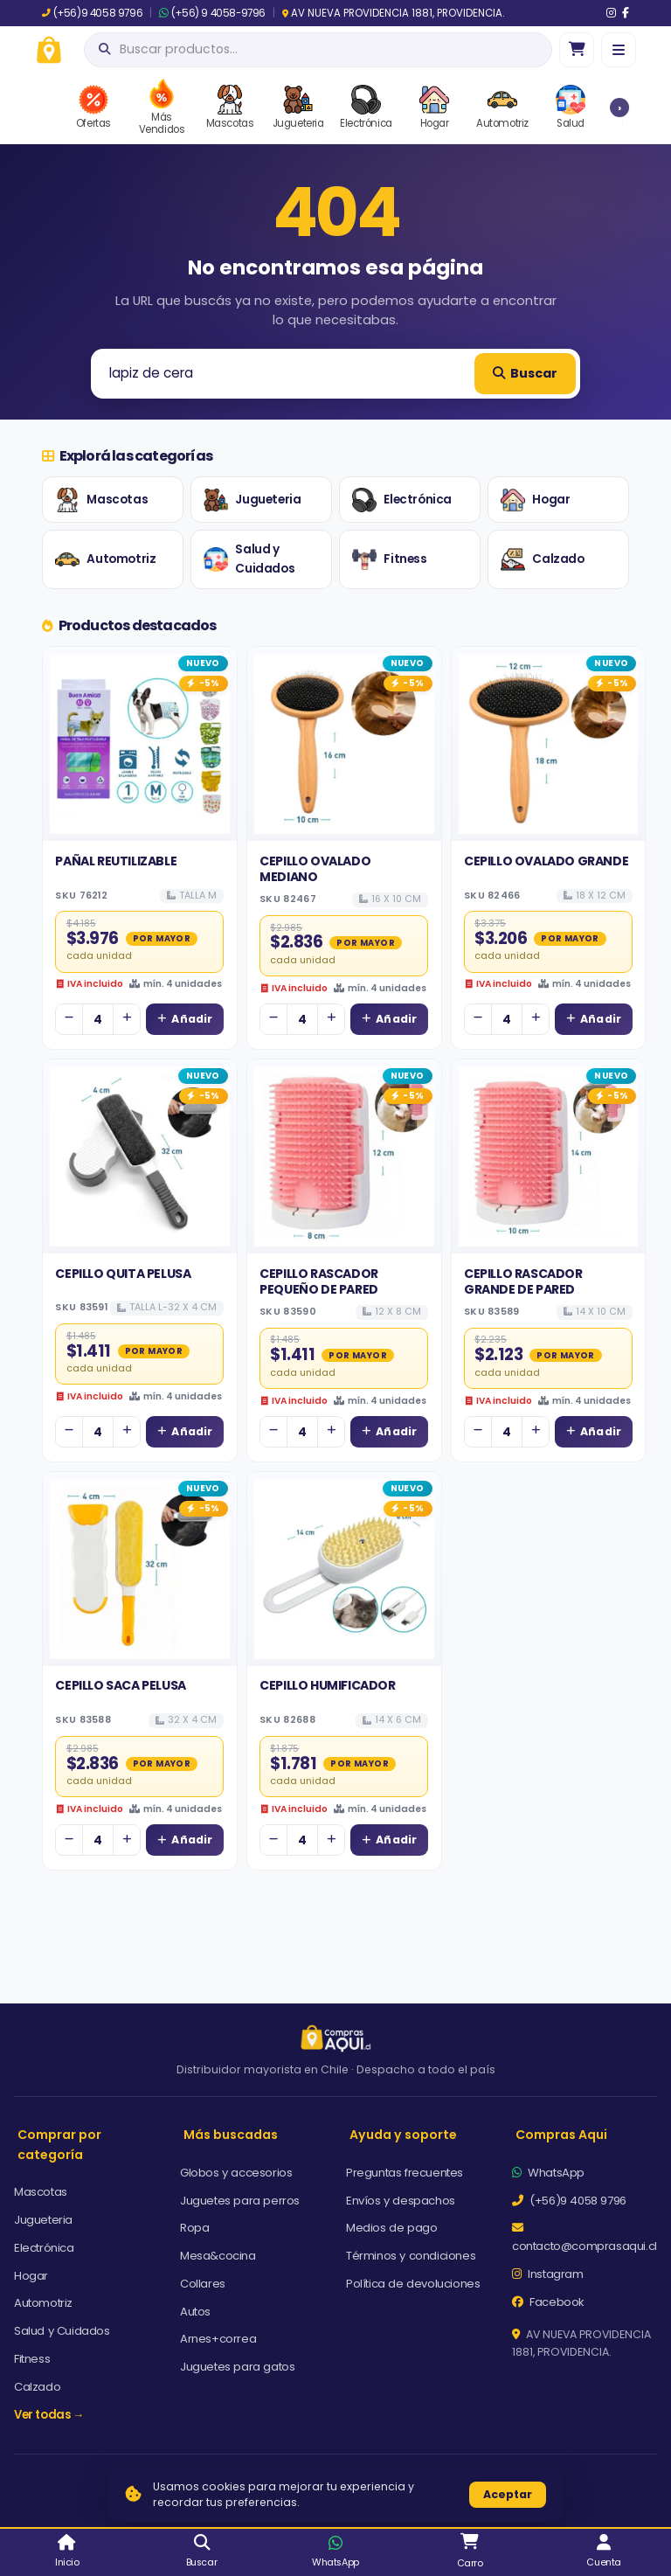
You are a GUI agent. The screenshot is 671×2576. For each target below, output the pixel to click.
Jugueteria (252, 500)
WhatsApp (548, 2172)
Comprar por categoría (59, 2144)
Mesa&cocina (218, 2255)
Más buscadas (230, 2134)
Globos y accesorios (236, 2172)
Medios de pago (391, 2227)
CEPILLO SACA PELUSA (120, 1685)
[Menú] (618, 49)
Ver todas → (49, 2414)
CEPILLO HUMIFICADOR (327, 1685)
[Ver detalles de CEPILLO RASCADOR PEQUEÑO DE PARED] (344, 1156)
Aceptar (507, 2494)
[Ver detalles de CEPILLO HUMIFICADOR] (344, 1569)
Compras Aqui (561, 2134)
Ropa (194, 2227)
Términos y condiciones (410, 2255)
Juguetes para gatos (237, 2366)
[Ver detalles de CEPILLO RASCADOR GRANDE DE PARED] (549, 1156)
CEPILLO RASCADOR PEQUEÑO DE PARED (318, 1281)
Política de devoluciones (413, 2283)
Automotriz (105, 559)
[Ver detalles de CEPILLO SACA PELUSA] (140, 1569)
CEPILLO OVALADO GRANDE (546, 861)
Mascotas (101, 500)
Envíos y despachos (400, 2200)
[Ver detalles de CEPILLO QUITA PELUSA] (140, 1156)
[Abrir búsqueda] (318, 49)
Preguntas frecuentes (404, 2172)
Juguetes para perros (240, 2200)
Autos (195, 2311)
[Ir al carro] (576, 49)
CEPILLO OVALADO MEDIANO (314, 868)
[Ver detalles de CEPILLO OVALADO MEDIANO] (344, 744)
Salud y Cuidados (249, 559)
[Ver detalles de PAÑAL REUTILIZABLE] (140, 744)
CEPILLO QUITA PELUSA (122, 1273)
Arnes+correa (218, 2338)
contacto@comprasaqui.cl (584, 2238)
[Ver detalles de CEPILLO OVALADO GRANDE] (549, 744)
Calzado (542, 559)
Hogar (535, 500)
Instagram (548, 2274)
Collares (202, 2283)
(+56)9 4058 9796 (92, 13)
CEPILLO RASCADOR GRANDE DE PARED (523, 1281)
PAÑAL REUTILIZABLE (115, 861)
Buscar (525, 373)
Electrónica (402, 500)
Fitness (389, 559)
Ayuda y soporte (403, 2134)
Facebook (548, 2302)
